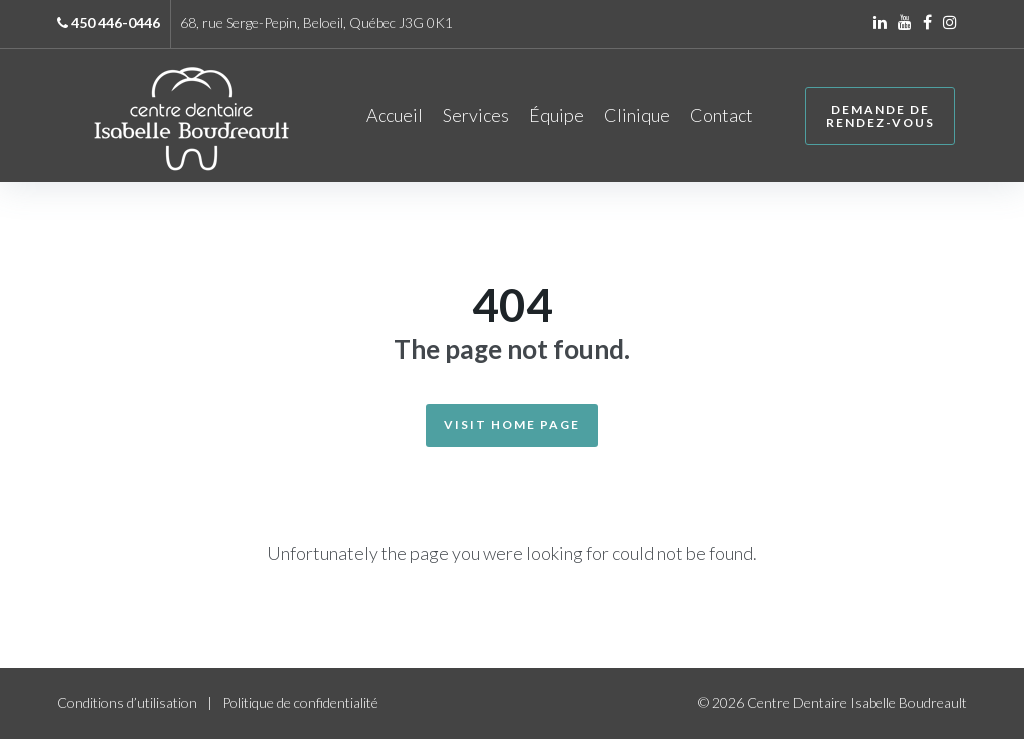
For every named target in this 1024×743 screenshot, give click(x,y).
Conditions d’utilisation (127, 706)
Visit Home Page (512, 428)
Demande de (877, 118)
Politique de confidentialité (300, 706)
